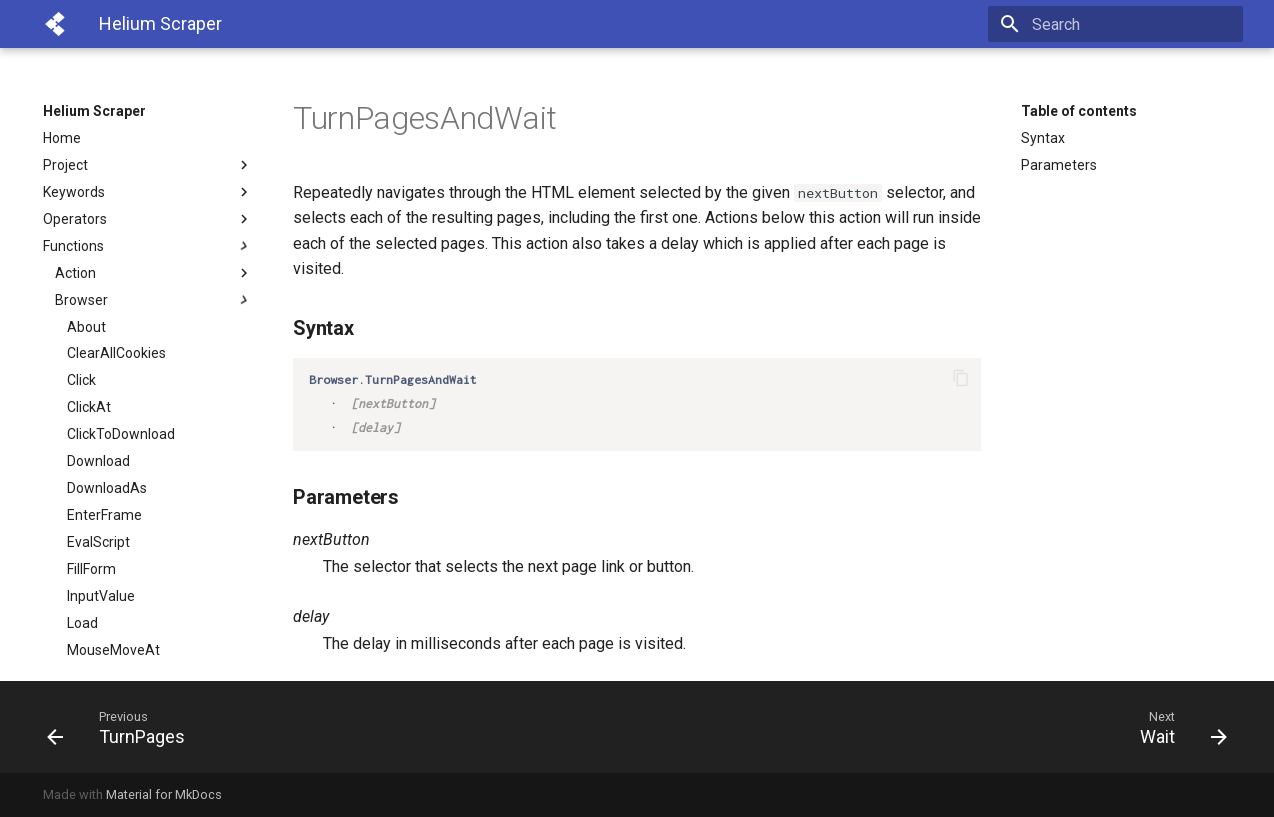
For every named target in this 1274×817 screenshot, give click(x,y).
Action (154, 273)
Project (148, 165)
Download (98, 461)
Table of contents (1079, 111)
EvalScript (98, 542)
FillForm (91, 569)
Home (62, 138)
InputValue (101, 596)
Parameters (1059, 165)
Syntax (1043, 138)
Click (81, 380)
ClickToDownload (121, 434)
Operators (148, 219)
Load (82, 623)
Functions (148, 246)
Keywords (148, 192)
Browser (154, 300)
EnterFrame (104, 515)
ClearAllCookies (116, 353)
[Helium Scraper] (55, 24)
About (86, 327)
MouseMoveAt (113, 650)
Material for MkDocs (164, 794)
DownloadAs (107, 488)
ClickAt (89, 407)
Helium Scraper (94, 111)
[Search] (1126, 24)
